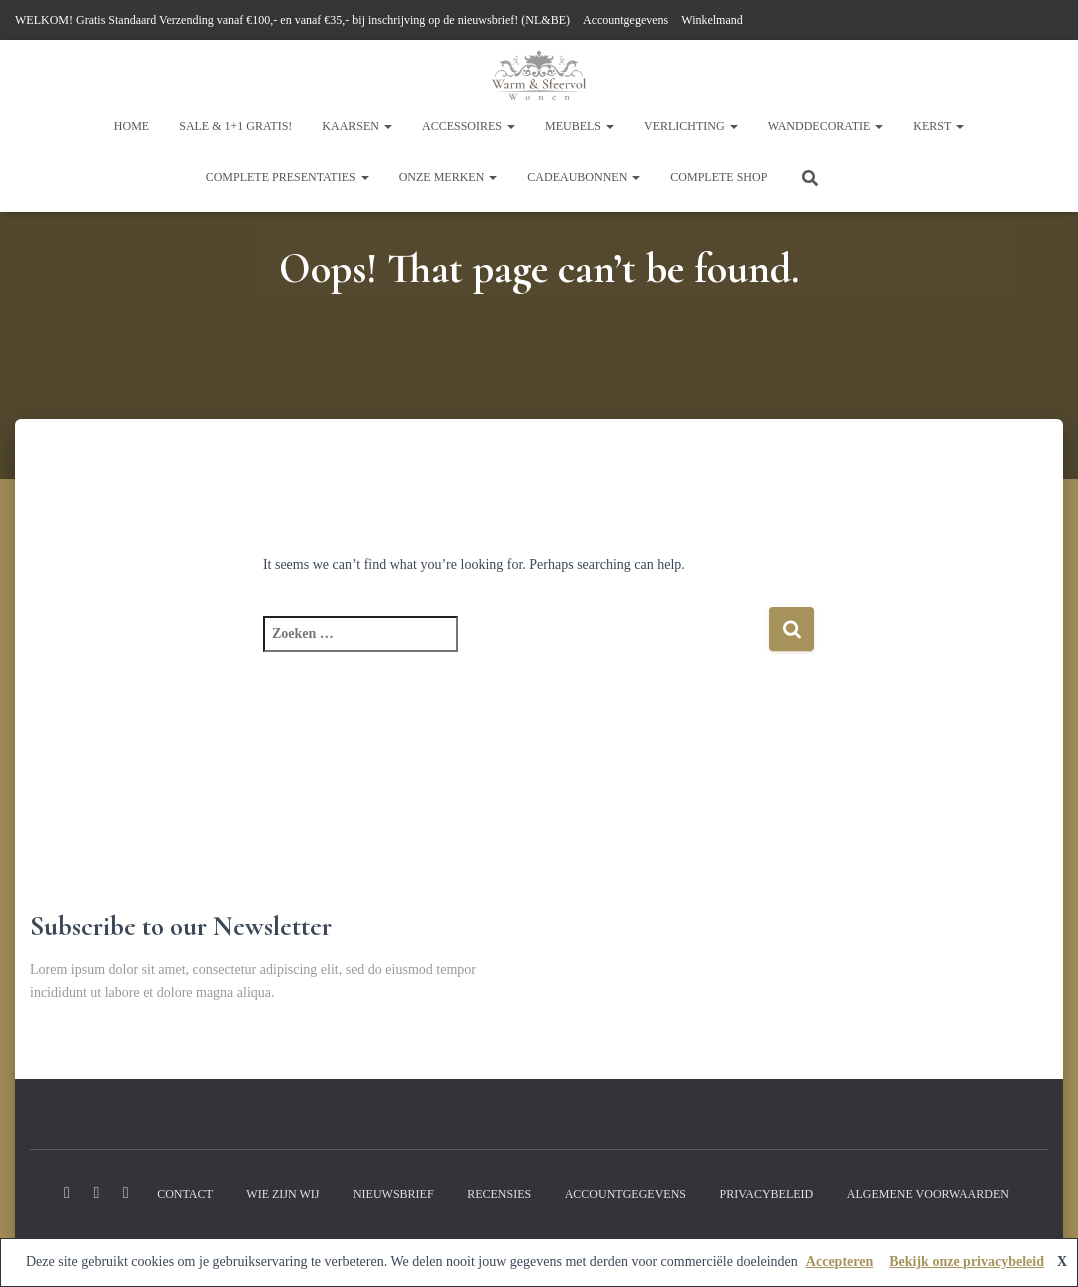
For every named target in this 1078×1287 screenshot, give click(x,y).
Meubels (579, 126)
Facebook (67, 1193)
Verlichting (691, 126)
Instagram (96, 1193)
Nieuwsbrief (393, 1194)
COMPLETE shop (718, 177)
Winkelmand (712, 20)
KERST (938, 126)
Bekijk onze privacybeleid (966, 1261)
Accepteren (839, 1261)
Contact (185, 1194)
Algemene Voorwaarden (928, 1194)
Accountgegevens (625, 20)
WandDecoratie (826, 126)
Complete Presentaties (287, 177)
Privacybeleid (766, 1194)
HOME (131, 126)
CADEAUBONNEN (583, 177)
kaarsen (357, 126)
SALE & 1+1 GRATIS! (235, 126)
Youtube (126, 1193)
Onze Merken (448, 177)
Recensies (499, 1194)
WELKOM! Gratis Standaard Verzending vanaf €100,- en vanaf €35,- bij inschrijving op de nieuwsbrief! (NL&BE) (292, 20)
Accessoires (468, 126)
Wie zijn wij (282, 1194)
